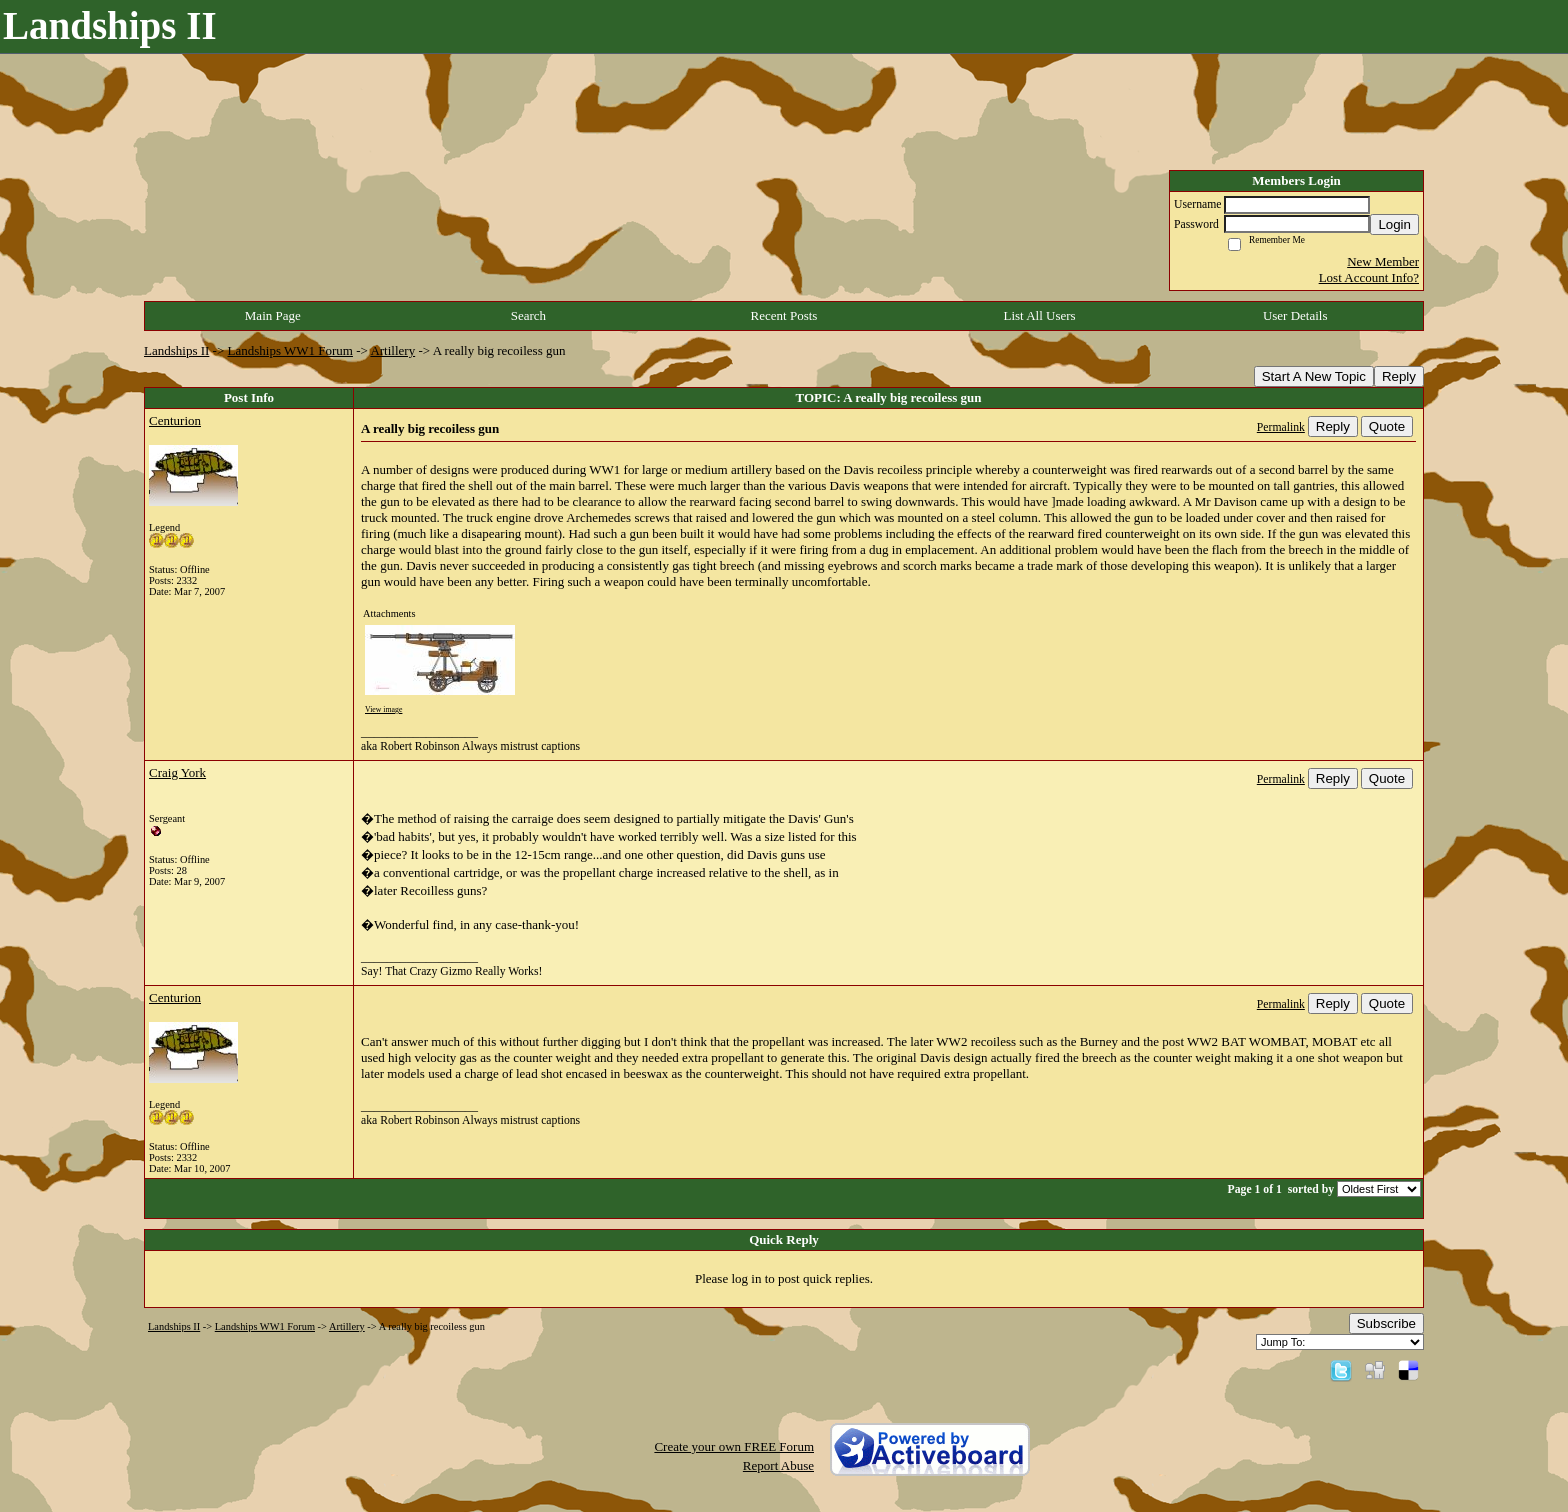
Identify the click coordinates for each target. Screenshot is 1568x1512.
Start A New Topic (1314, 376)
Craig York (177, 772)
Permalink (1281, 427)
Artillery (392, 350)
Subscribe (1386, 1323)
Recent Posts (784, 315)
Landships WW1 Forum (290, 350)
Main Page (273, 315)
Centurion (175, 420)
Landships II (176, 350)
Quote (1387, 426)
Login (1394, 224)
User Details (1295, 315)
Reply (1399, 376)
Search (528, 315)
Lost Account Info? (1369, 277)
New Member (1383, 261)
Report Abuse (778, 1465)
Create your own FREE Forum (734, 1446)
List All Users (1039, 315)
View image (383, 709)
